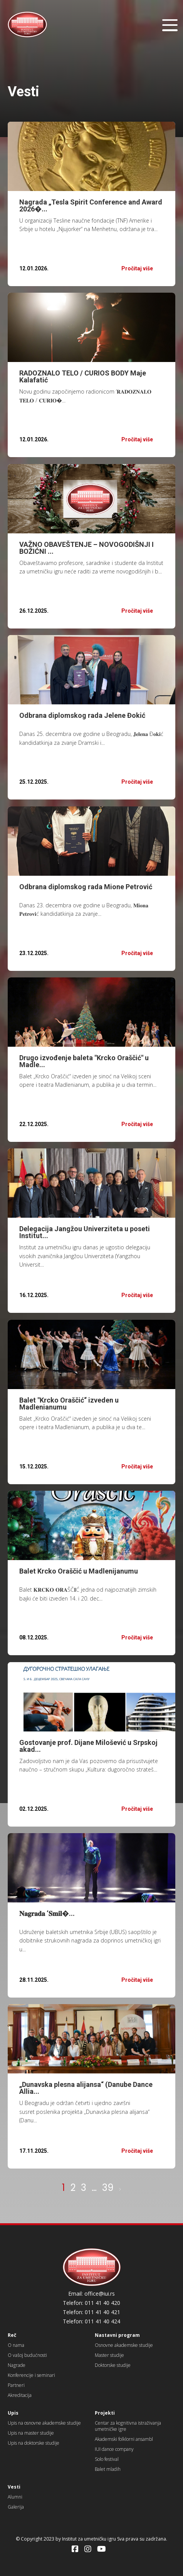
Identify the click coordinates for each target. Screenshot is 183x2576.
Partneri (16, 2385)
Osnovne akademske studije (124, 2345)
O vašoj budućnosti (27, 2355)
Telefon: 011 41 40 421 (91, 2312)
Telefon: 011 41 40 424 (91, 2321)
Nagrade (16, 2365)
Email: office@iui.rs (91, 2293)
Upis (13, 2413)
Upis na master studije (31, 2433)
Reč (12, 2335)
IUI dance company (114, 2449)
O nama (16, 2345)
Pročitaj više (137, 268)
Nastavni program (117, 2335)
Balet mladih (108, 2469)
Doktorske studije (113, 2365)
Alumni (15, 2497)
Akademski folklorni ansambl (124, 2439)
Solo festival (107, 2459)
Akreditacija (20, 2395)
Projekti (105, 2413)
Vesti (14, 2487)
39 (108, 2187)
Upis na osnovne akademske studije (44, 2423)
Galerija (16, 2507)
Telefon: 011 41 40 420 (91, 2303)
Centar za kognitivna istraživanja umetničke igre (128, 2426)
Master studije (109, 2355)
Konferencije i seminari (31, 2375)
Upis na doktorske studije (33, 2443)
